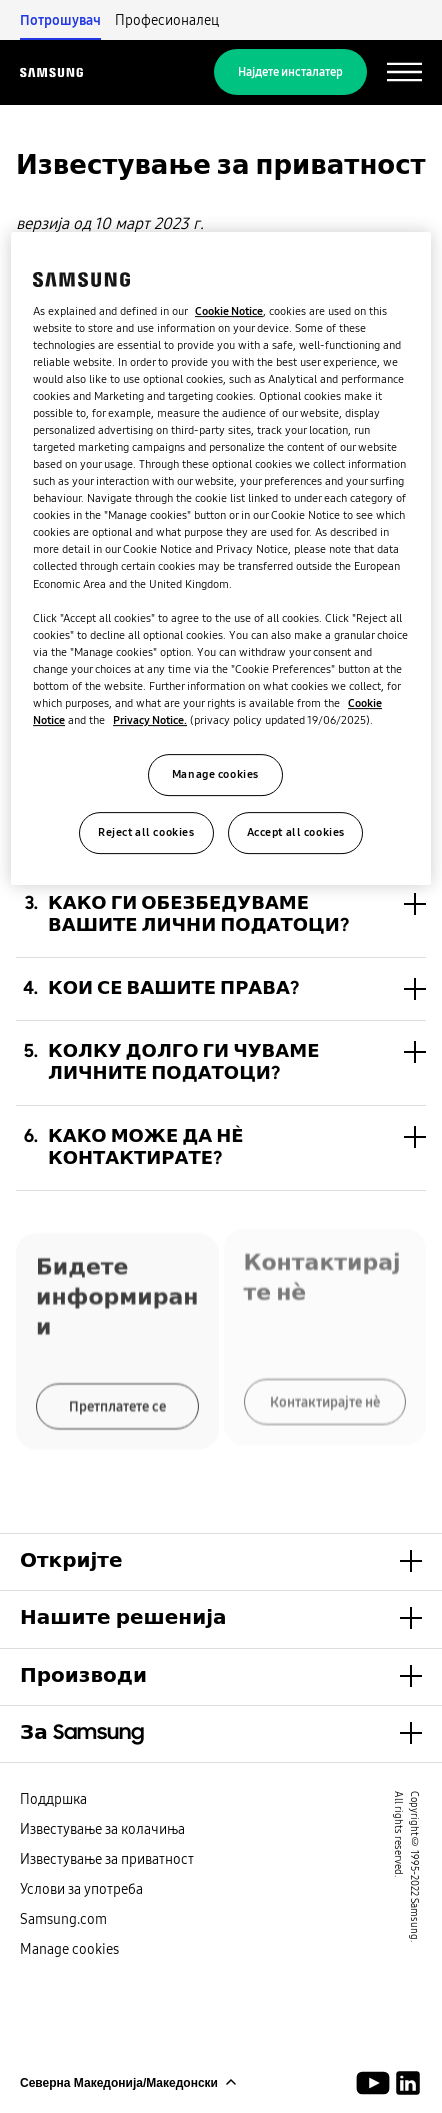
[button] (221, 915)
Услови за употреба (81, 1889)
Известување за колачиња (102, 1829)
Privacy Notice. (150, 720)
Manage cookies (69, 1949)
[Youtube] (376, 2083)
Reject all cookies (146, 832)
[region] (221, 558)
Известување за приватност (107, 1859)
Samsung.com (63, 1919)
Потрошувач (60, 20)
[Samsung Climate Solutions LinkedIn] (408, 2083)
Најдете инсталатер (290, 72)
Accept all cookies (296, 832)
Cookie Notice (229, 311)
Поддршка (53, 1799)
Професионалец (167, 20)
